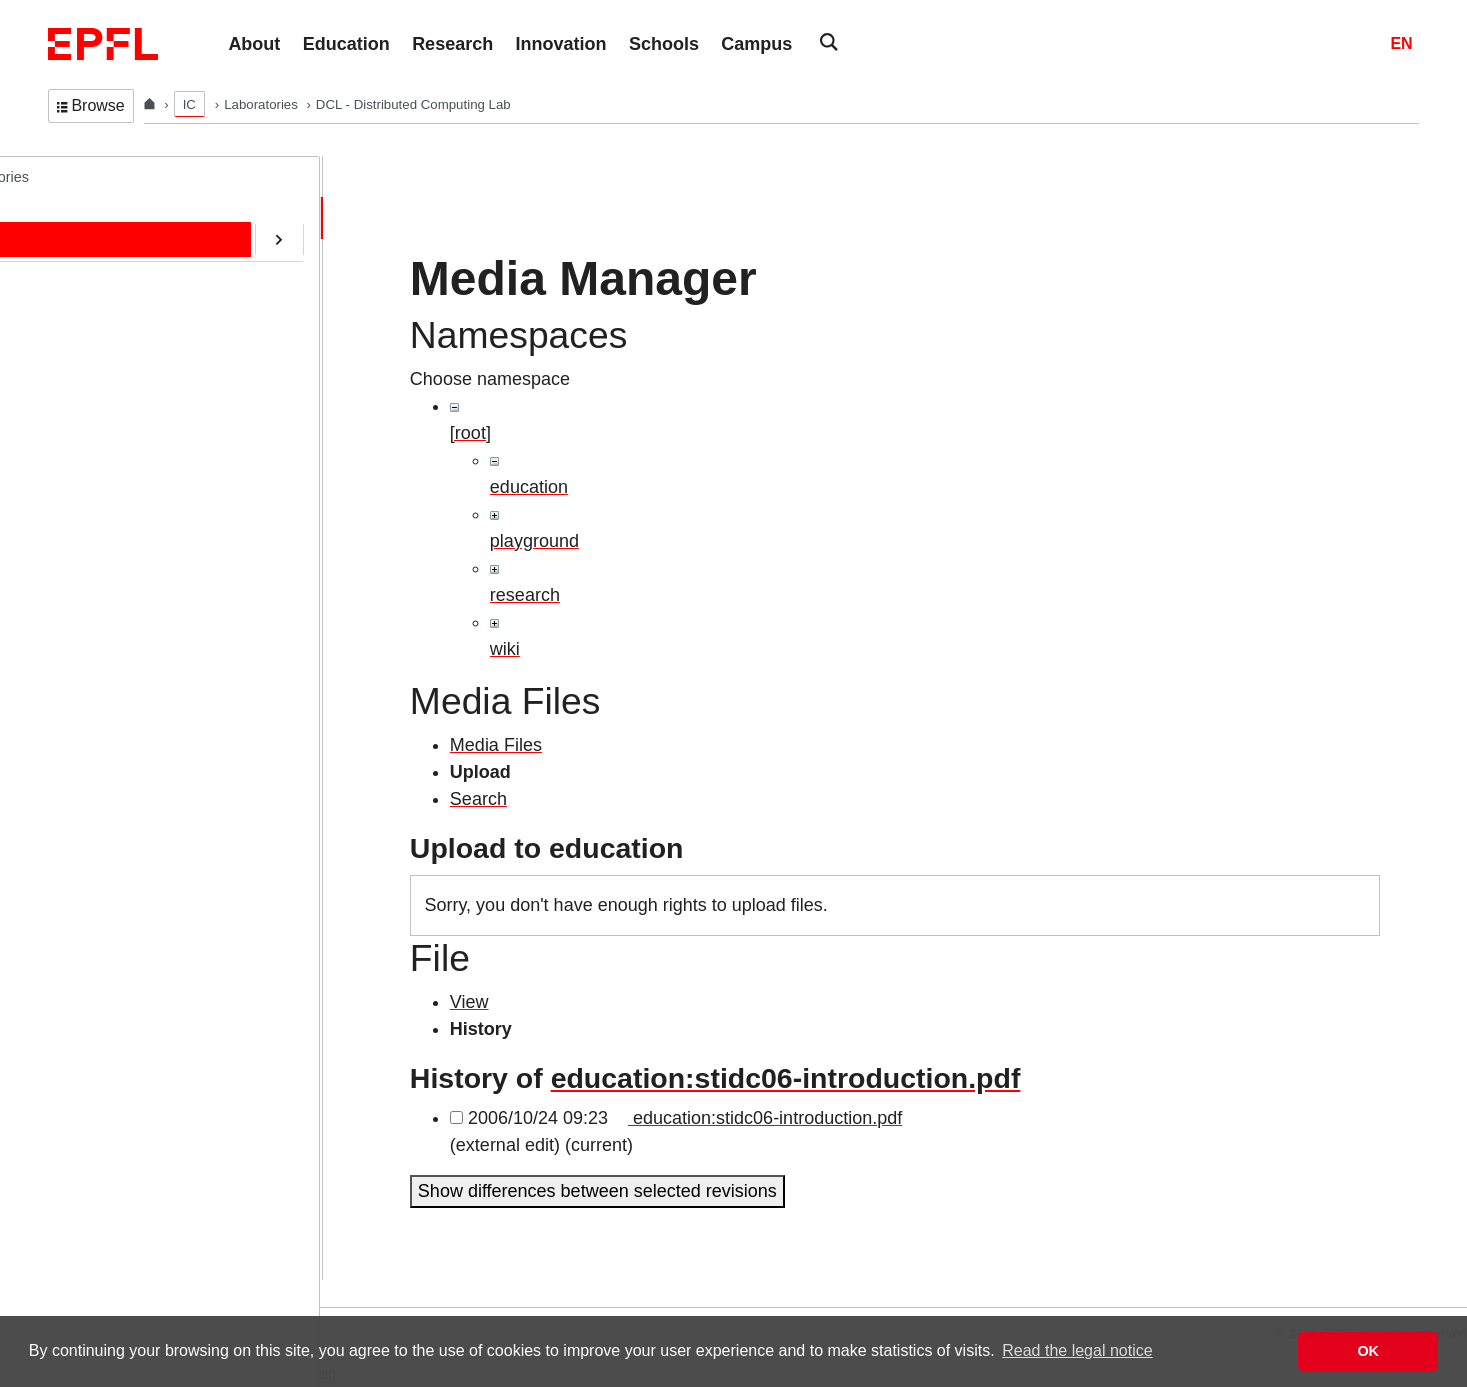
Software (95, 425)
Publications (106, 342)
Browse (91, 105)
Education (99, 301)
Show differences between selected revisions (597, 1191)
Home (87, 217)
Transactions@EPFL (133, 675)
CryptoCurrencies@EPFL (148, 509)
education (529, 487)
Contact (92, 384)
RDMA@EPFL (113, 592)
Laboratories (262, 104)
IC (189, 104)
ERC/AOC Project (124, 467)
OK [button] (1368, 1351)
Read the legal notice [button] (1077, 1350)
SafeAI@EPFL (114, 550)
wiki (505, 649)
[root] (470, 433)
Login (24, 1294)
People (89, 259)
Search (478, 799)
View (469, 1002)
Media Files (496, 745)
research (525, 595)
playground (534, 541)
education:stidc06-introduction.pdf (786, 1078)
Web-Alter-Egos (117, 633)
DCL (62, 176)
